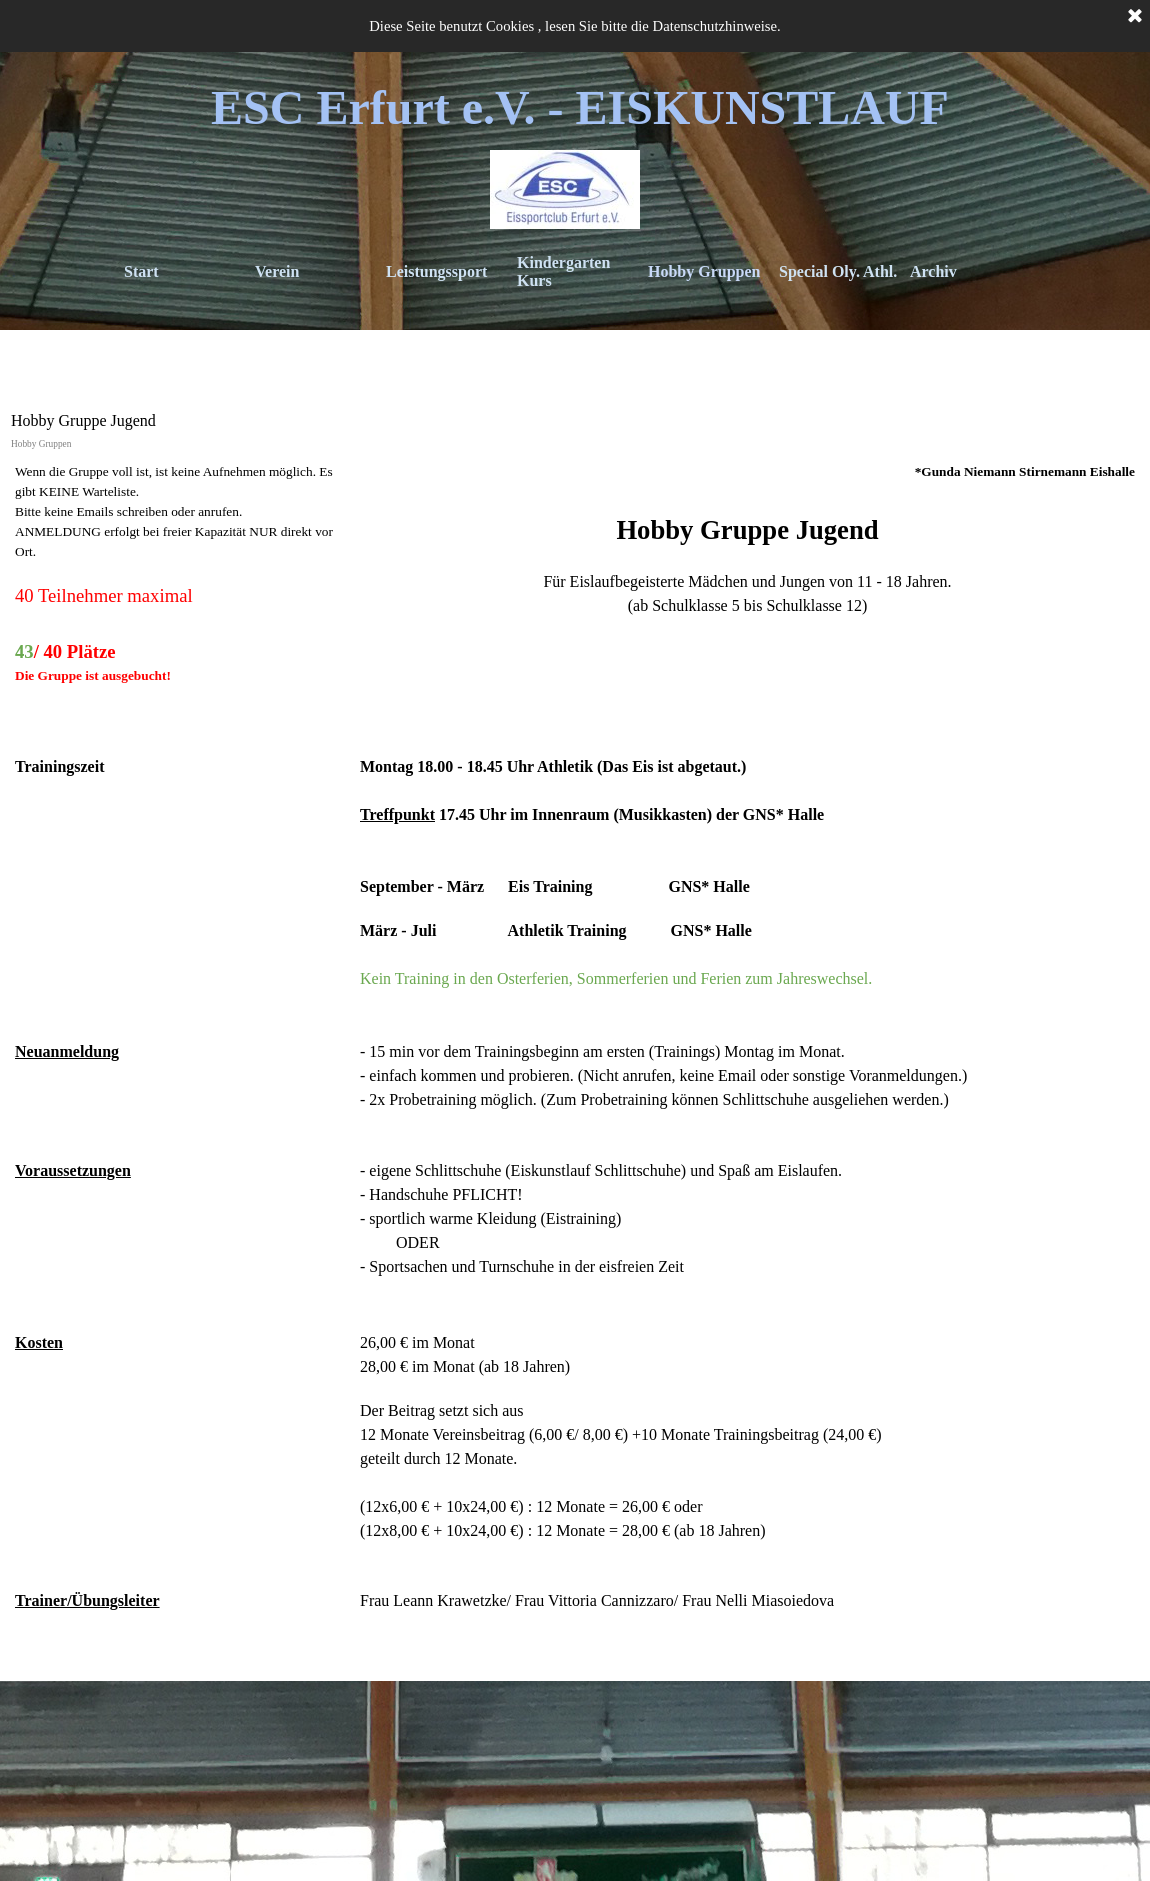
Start (141, 271)
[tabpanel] (575, 1063)
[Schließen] (1135, 17)
